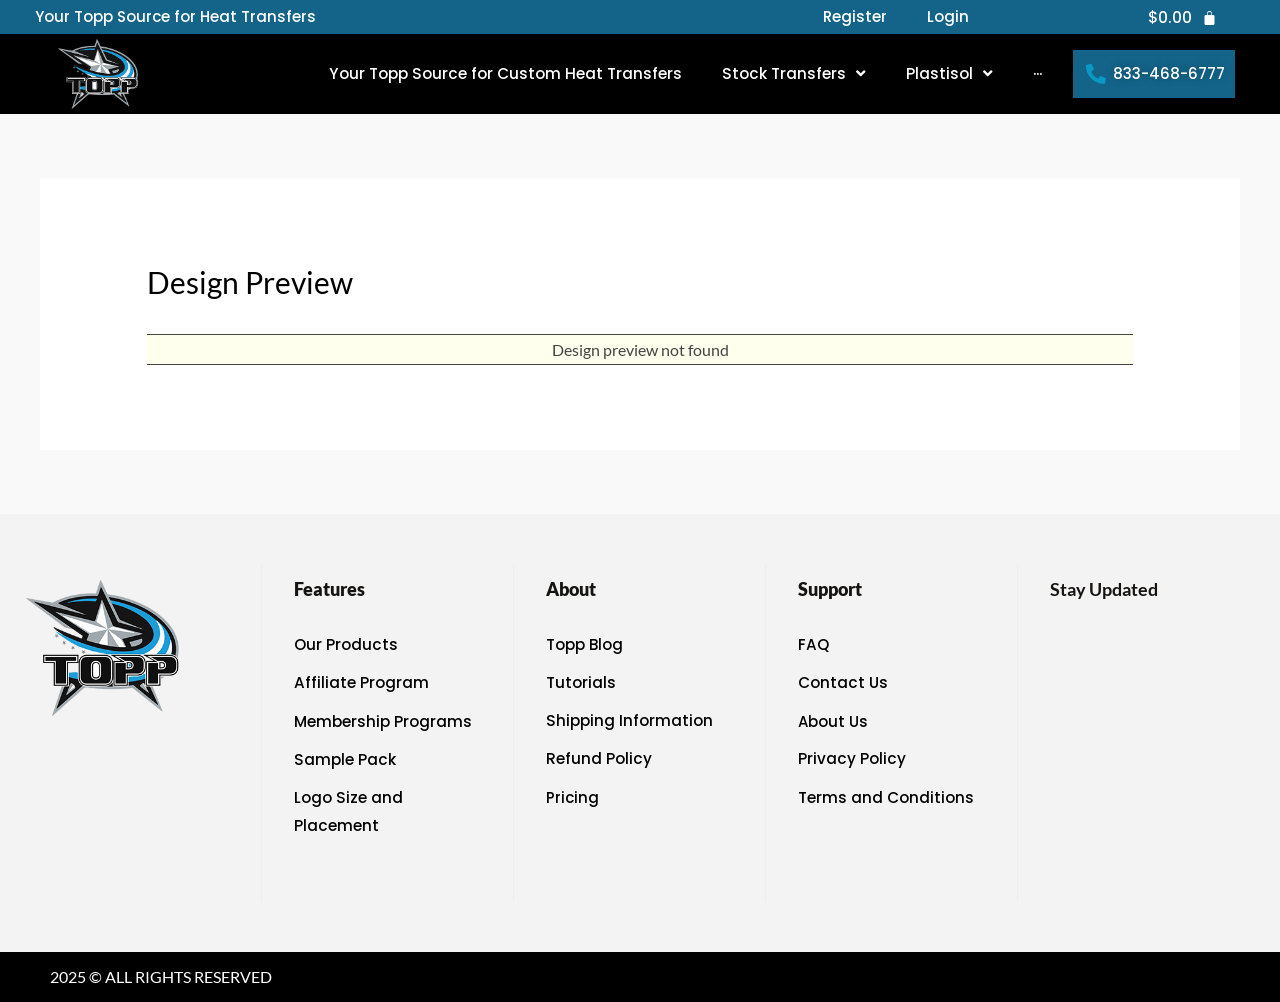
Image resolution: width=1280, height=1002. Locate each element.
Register (855, 17)
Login (948, 17)
